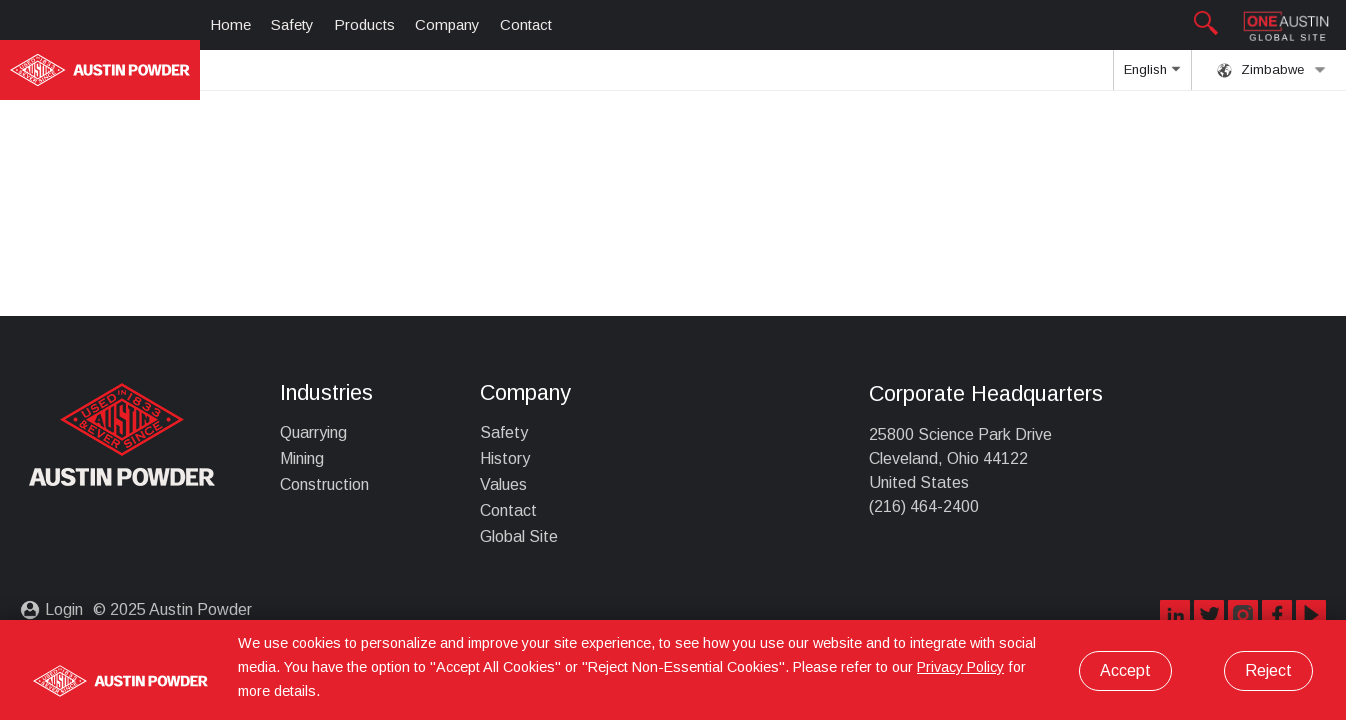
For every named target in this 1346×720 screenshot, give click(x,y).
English (1152, 76)
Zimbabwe (1271, 70)
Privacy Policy (960, 667)
